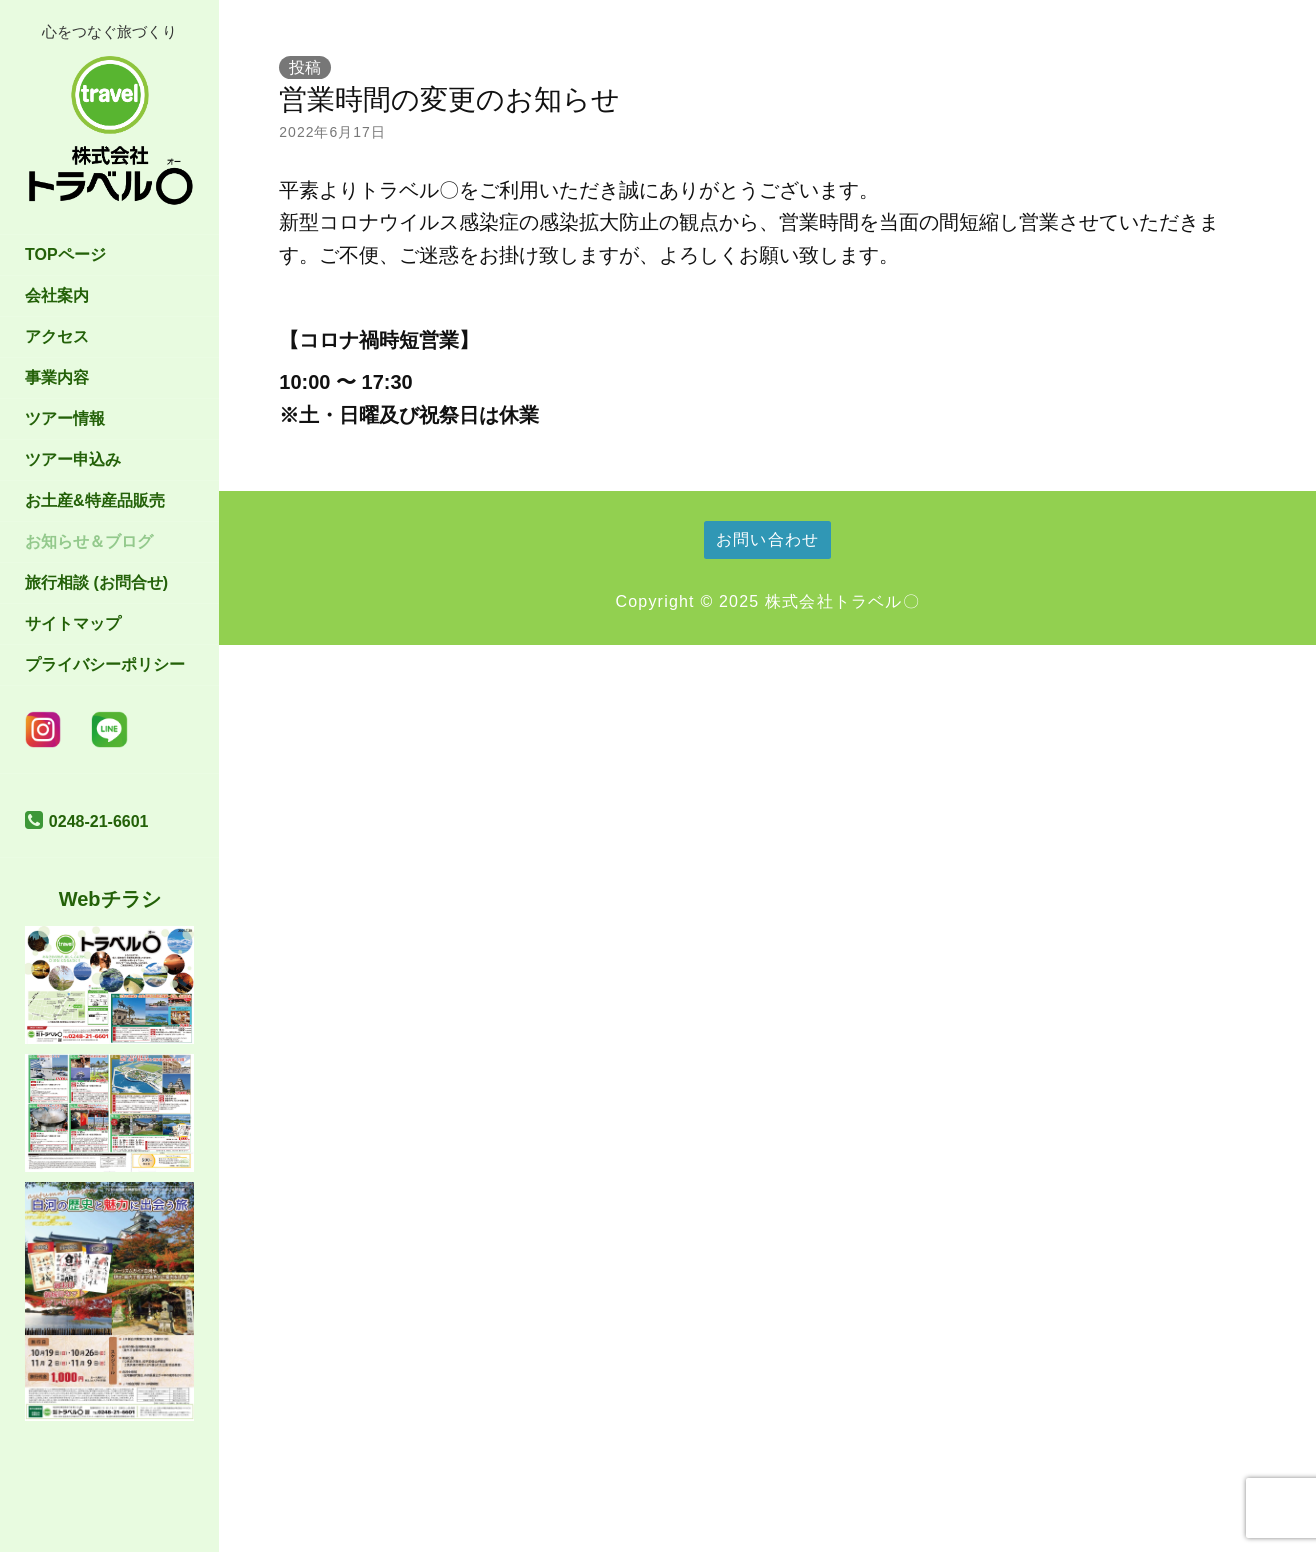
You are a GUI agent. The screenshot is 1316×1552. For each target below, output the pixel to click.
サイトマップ (73, 623)
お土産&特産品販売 (95, 500)
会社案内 (57, 295)
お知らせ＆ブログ (89, 541)
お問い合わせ (767, 539)
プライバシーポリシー (105, 664)
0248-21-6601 (99, 821)
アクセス (57, 336)
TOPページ (65, 254)
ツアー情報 (65, 418)
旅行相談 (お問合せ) (96, 582)
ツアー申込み (73, 459)
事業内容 (57, 377)
